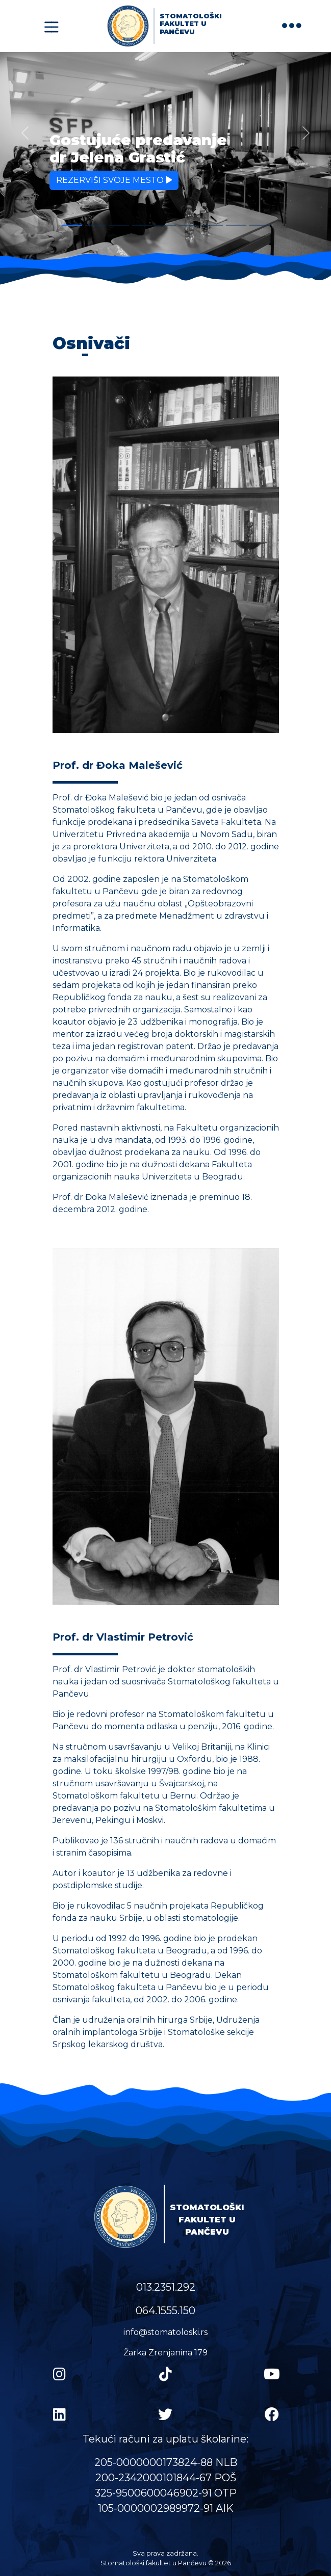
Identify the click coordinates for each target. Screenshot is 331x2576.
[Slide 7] (212, 225)
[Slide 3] (119, 225)
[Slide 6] (189, 225)
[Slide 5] (166, 225)
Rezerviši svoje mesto (114, 180)
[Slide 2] (95, 225)
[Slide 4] (142, 225)
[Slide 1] (72, 225)
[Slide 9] (259, 225)
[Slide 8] (236, 225)
